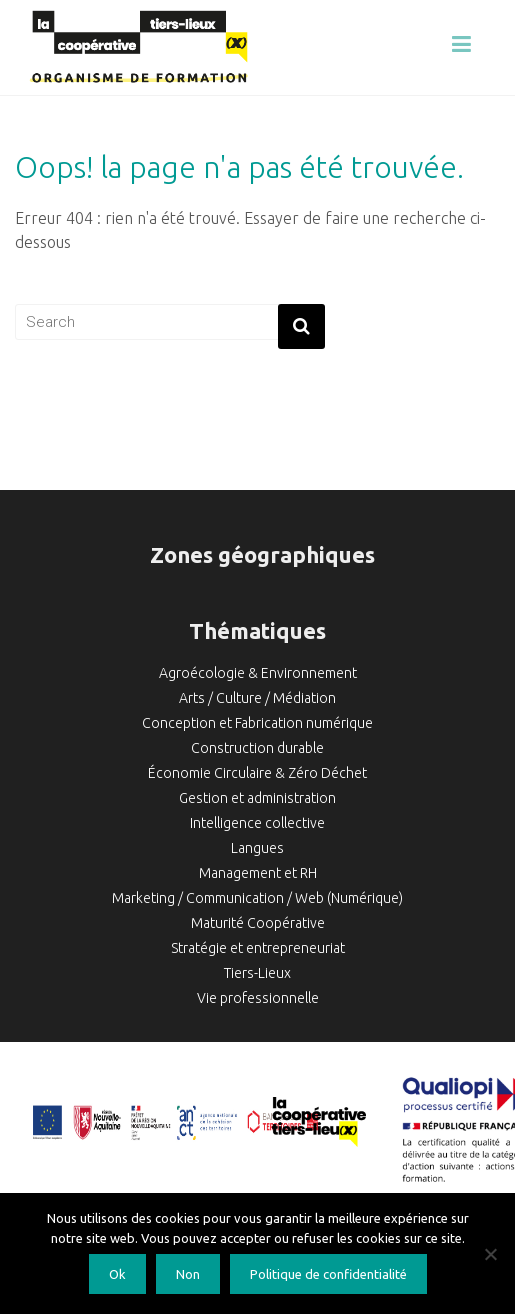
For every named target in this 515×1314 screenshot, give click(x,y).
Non (188, 1274)
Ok (117, 1274)
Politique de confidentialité (328, 1274)
